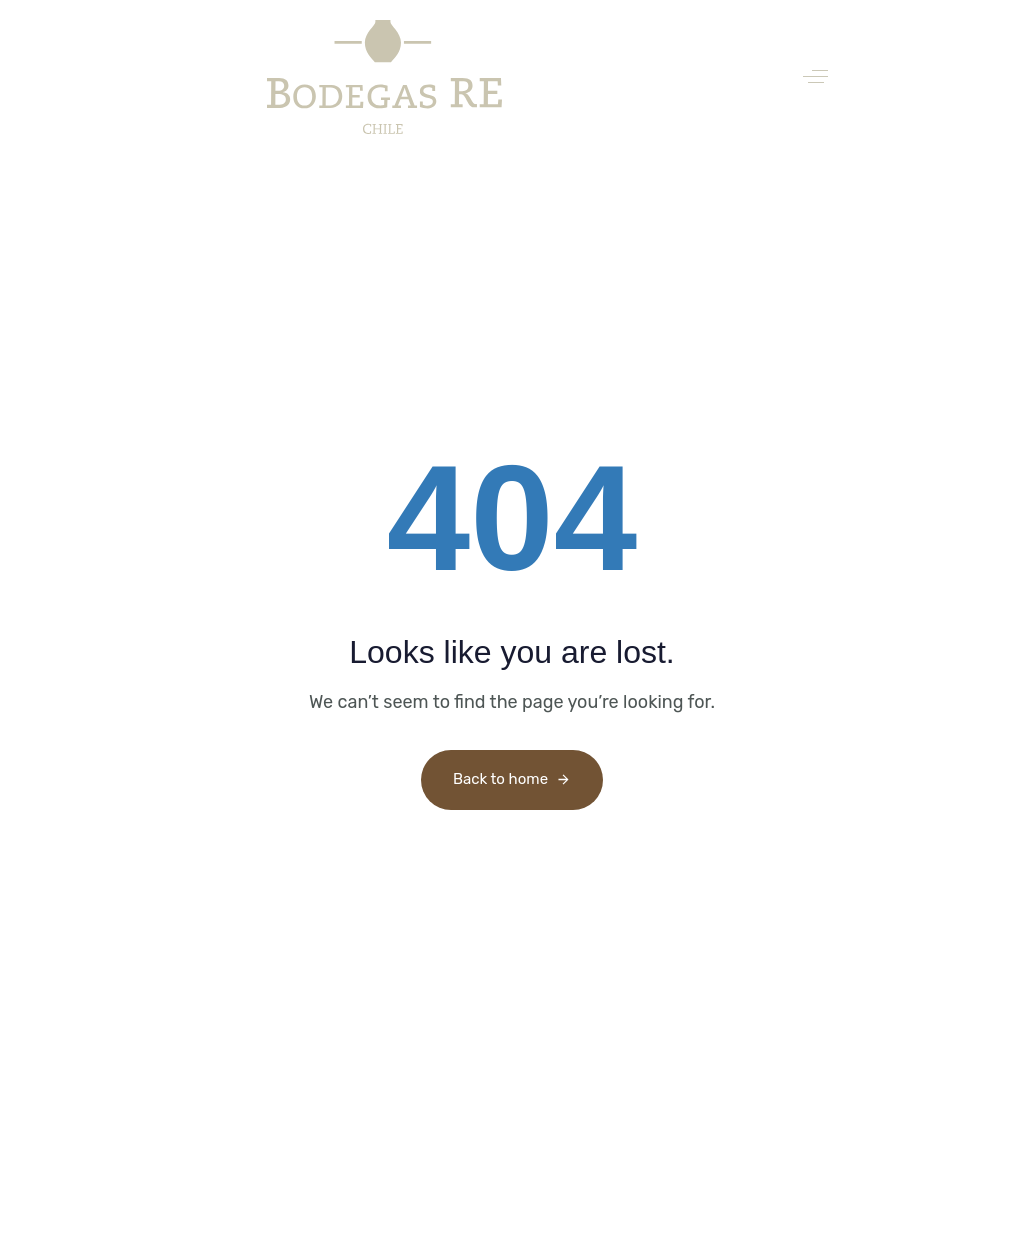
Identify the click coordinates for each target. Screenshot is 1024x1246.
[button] (815, 76)
